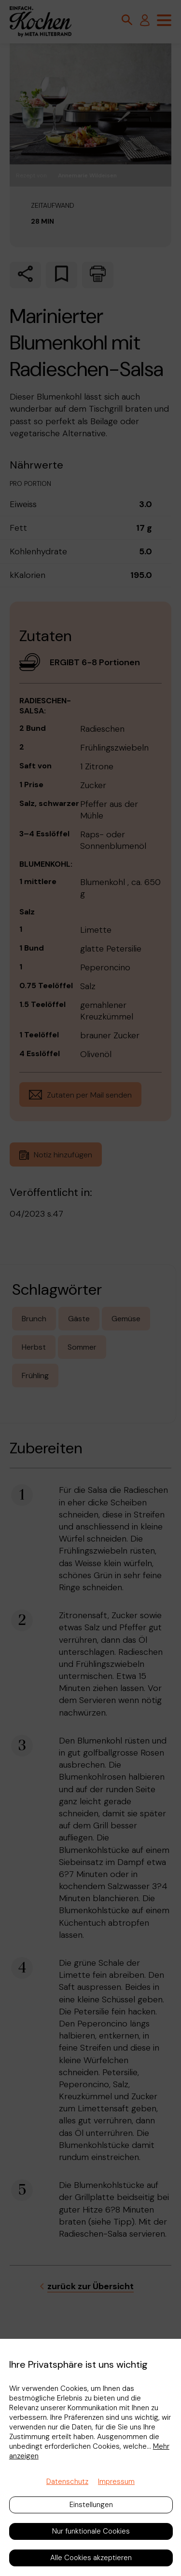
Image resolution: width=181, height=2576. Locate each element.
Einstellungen (91, 2504)
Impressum (116, 2481)
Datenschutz (67, 2481)
